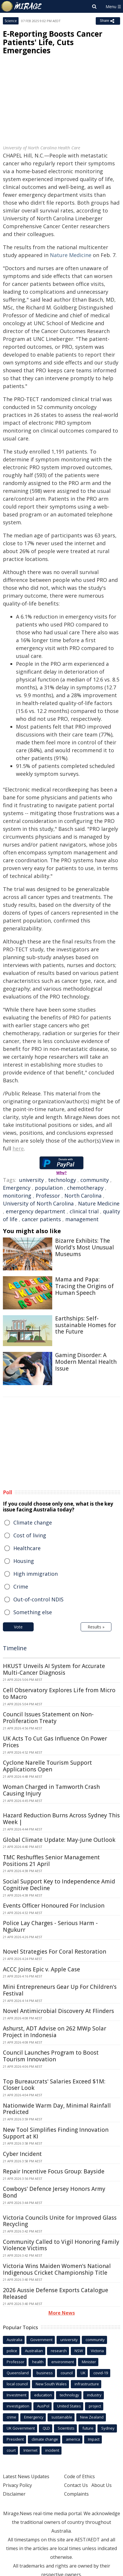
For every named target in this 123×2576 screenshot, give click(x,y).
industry (94, 2395)
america (73, 2439)
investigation (18, 2406)
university (31, 1179)
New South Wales (51, 2383)
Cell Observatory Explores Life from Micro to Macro (59, 1693)
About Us (101, 2485)
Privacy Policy (17, 2485)
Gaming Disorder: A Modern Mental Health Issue (86, 1361)
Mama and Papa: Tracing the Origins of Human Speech (84, 1286)
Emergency (16, 1187)
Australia (14, 2339)
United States (69, 2406)
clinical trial (84, 1211)
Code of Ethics (79, 2476)
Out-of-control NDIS (38, 1599)
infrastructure (87, 2383)
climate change (45, 2439)
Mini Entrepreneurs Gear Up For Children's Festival (60, 1990)
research (59, 2350)
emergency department (35, 1211)
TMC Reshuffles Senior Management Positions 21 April (51, 1860)
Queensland (18, 2372)
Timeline (15, 1648)
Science (11, 20)
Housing (23, 1560)
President (15, 2439)
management (82, 1219)
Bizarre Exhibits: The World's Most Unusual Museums (84, 1247)
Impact (94, 2439)
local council (17, 2383)
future (87, 2428)
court (11, 2450)
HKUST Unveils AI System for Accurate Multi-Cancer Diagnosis (54, 1669)
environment (62, 2361)
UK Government (21, 2428)
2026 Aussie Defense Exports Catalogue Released (55, 2293)
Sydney (108, 2428)
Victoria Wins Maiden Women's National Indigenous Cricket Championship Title (57, 2269)
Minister (89, 2361)
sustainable (61, 2417)
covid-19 (100, 2372)
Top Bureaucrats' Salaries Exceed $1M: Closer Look (54, 2085)
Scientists (66, 2428)
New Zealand (92, 2417)
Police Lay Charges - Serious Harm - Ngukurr (50, 1926)
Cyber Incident (22, 2154)
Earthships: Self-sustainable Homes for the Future (85, 1325)
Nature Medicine (70, 255)
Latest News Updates (26, 2476)
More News (61, 2313)
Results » (96, 1627)
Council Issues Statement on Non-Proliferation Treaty (48, 1718)
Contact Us (76, 2485)
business (45, 2372)
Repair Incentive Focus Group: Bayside (53, 2171)
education (43, 2395)
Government (41, 2339)
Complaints (76, 2494)
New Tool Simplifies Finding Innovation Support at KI (55, 2133)
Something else (32, 1612)
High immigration (35, 1573)
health (38, 2361)
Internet (30, 2450)
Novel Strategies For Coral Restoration (54, 1951)
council (67, 2372)
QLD (46, 2428)
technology (62, 1179)
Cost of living (29, 1535)
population (49, 1187)
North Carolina (83, 1195)
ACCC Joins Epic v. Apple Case (41, 1969)
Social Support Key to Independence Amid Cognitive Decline (59, 1885)
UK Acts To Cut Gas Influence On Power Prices (55, 1742)
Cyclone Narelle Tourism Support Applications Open (47, 1766)
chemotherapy (85, 1187)
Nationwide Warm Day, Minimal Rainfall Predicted (57, 2109)
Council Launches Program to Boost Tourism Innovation (51, 2056)
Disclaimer (14, 2494)
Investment (16, 2395)
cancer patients (41, 1219)
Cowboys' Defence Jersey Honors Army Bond (54, 2192)
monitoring (17, 1195)
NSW (79, 2350)
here (18, 1148)
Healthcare (27, 1548)
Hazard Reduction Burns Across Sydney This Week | (61, 1819)
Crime (20, 1586)
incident (52, 2450)
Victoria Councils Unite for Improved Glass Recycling (60, 2221)
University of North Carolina (38, 1203)
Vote (18, 1627)
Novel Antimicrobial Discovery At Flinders (58, 2011)
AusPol (43, 2406)
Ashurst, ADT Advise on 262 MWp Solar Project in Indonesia (54, 2032)
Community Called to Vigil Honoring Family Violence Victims (61, 2245)
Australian (34, 2350)
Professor (48, 1195)
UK (83, 2372)
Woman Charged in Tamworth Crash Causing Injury (51, 1790)
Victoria (97, 2350)
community (94, 1179)
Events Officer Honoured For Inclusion (53, 1905)
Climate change (32, 1522)
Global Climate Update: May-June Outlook (59, 1840)
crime (11, 2417)
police (12, 2350)
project (95, 2406)
